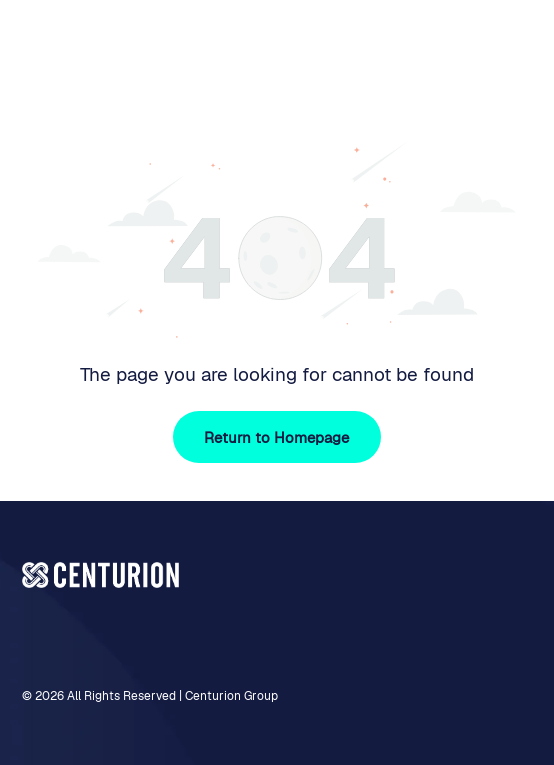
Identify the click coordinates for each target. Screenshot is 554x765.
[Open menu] (512, 52)
